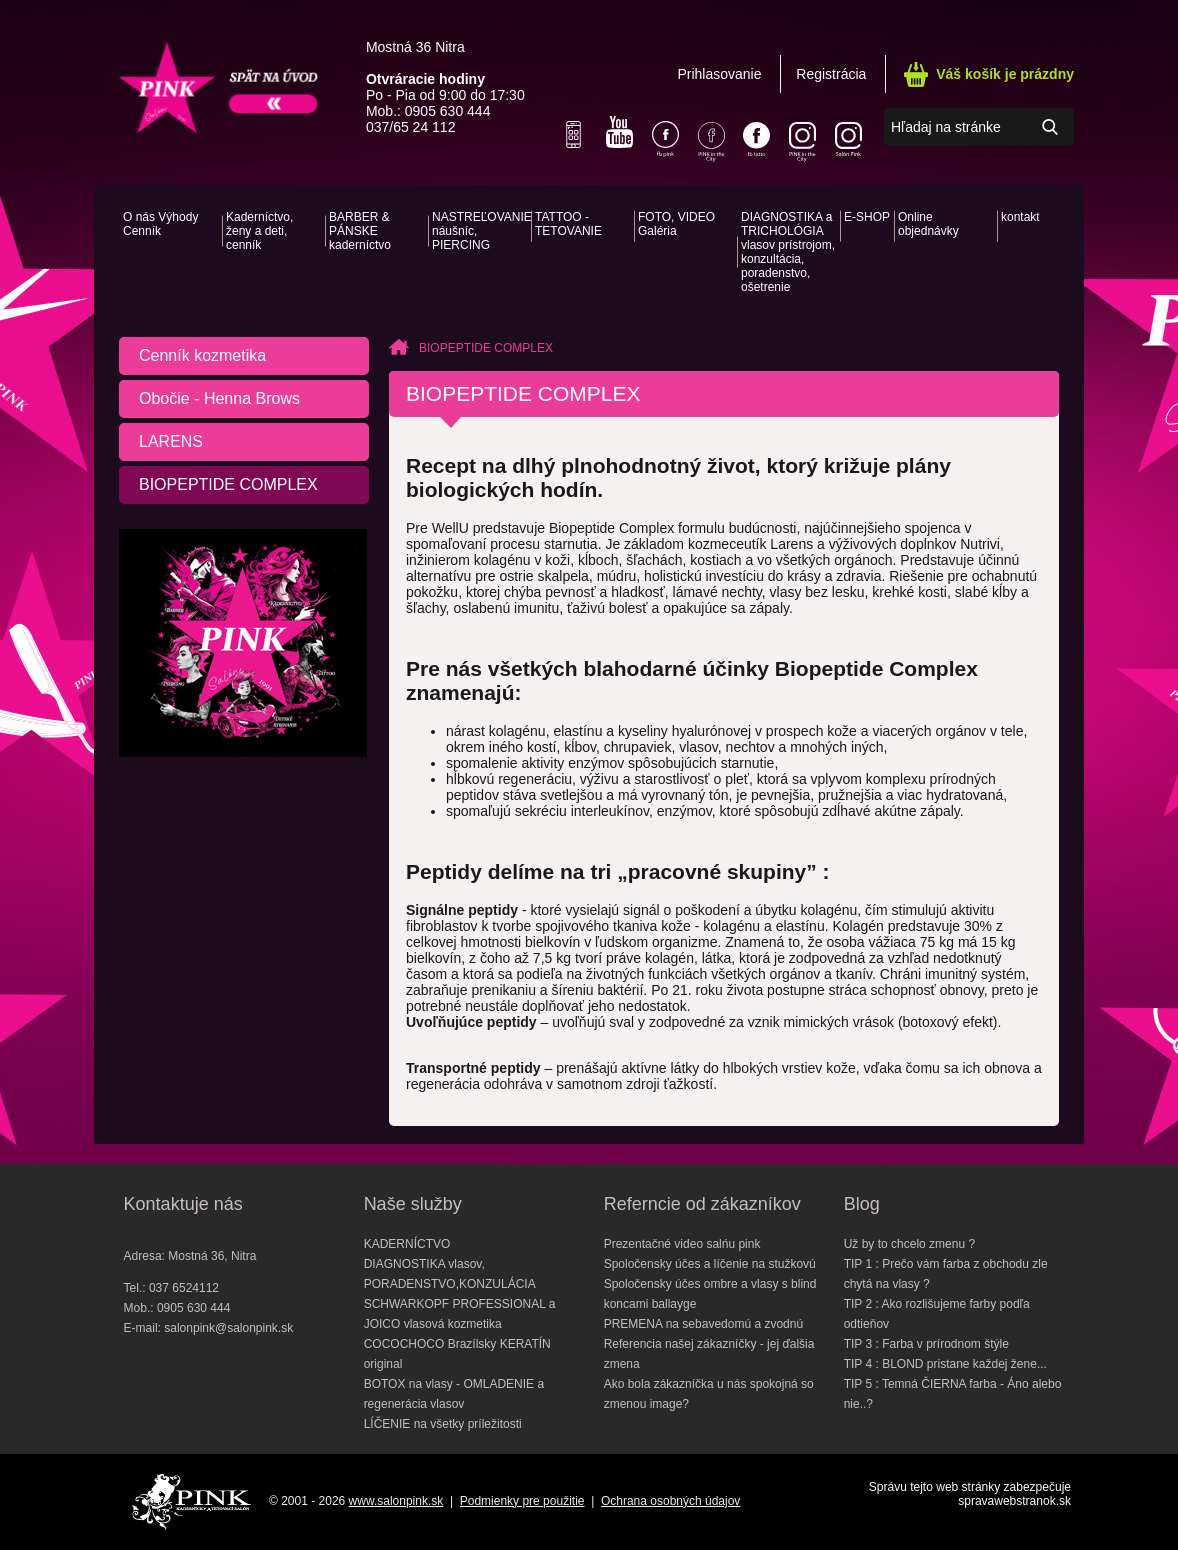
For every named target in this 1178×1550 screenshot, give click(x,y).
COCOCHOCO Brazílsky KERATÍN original (457, 1354)
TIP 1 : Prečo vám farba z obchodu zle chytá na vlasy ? (946, 1274)
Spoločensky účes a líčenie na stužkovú (710, 1264)
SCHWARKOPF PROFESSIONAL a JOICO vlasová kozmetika (460, 1314)
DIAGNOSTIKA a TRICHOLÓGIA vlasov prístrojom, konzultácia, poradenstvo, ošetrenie (788, 252)
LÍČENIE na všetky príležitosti (443, 1424)
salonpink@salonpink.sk (228, 1328)
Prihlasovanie (719, 74)
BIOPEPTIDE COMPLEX (228, 484)
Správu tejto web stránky (934, 1487)
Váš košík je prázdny (1005, 74)
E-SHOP (867, 217)
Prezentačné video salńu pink (682, 1244)
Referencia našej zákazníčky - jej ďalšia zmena (709, 1354)
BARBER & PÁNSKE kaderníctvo (360, 231)
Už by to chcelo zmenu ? (909, 1244)
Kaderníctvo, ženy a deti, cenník (259, 231)
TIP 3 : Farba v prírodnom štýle (926, 1344)
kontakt (1020, 217)
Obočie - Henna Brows (219, 398)
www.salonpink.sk (396, 1501)
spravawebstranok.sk (1014, 1501)
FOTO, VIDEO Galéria (676, 224)
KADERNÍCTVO (407, 1244)
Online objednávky (928, 224)
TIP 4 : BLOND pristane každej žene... (945, 1364)
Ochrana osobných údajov (670, 1501)
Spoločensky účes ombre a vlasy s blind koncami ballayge (710, 1294)
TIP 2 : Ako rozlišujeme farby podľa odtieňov (937, 1314)
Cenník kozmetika (202, 355)
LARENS (171, 441)
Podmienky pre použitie (522, 1501)
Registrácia (831, 74)
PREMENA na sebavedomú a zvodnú (703, 1324)
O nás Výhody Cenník (160, 224)
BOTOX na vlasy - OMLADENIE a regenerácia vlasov (454, 1394)
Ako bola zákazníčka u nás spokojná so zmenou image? (709, 1394)
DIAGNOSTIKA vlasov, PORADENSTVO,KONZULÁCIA (450, 1274)
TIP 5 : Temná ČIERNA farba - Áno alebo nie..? (953, 1394)
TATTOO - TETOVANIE (568, 224)
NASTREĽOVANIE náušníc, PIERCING (479, 231)
